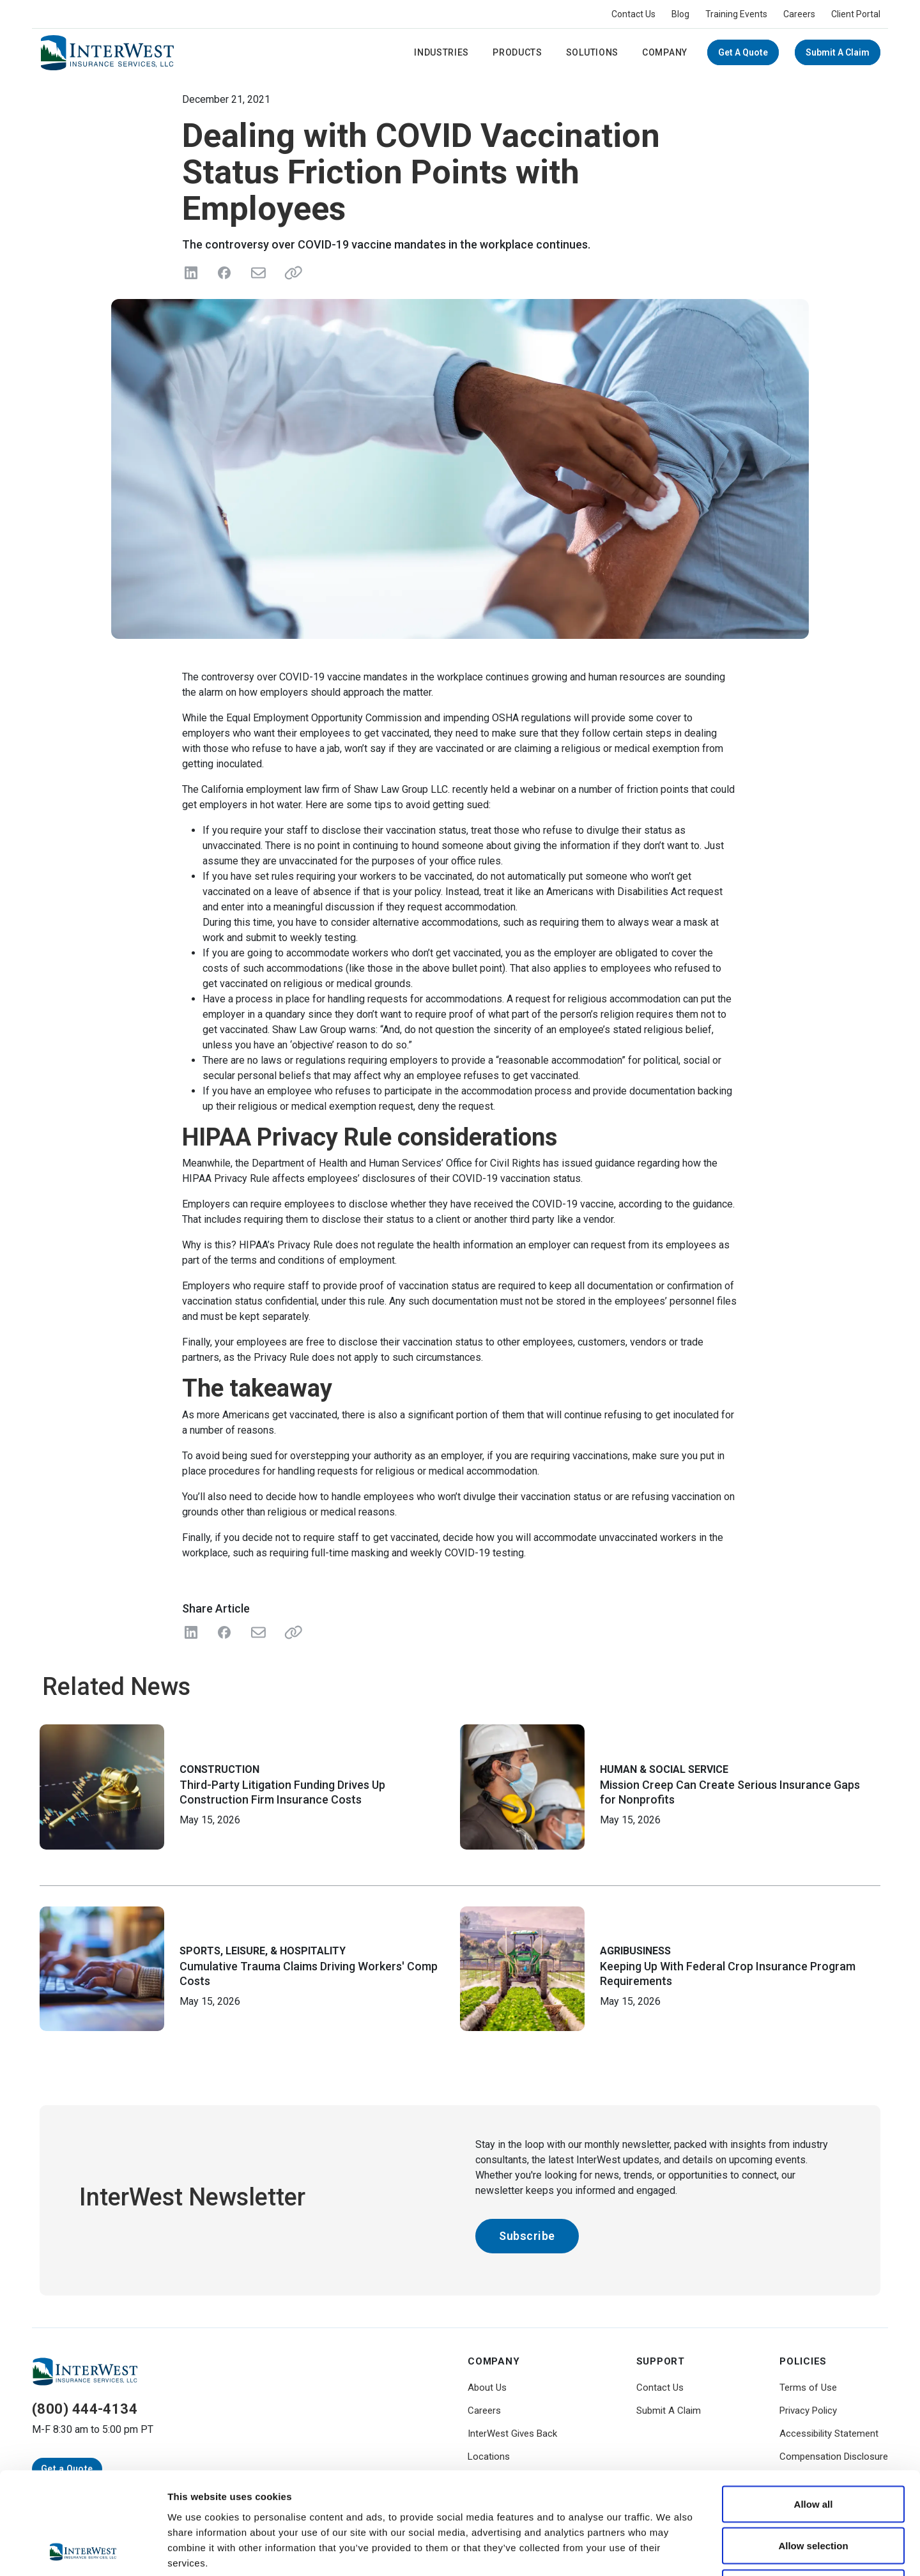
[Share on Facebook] (224, 273)
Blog (680, 14)
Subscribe (527, 2235)
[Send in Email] (257, 273)
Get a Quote (743, 52)
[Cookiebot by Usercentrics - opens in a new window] (83, 2551)
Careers (799, 14)
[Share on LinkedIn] (191, 273)
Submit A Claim (838, 52)
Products (517, 52)
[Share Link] (291, 1632)
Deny (813, 2492)
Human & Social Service (664, 1769)
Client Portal (855, 14)
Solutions (592, 52)
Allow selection (813, 2450)
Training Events (736, 14)
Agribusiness (635, 1951)
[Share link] (291, 273)
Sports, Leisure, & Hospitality (263, 1951)
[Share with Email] (257, 1632)
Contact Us (633, 14)
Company (664, 52)
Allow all (813, 2408)
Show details (670, 2550)
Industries (441, 52)
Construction (219, 1769)
